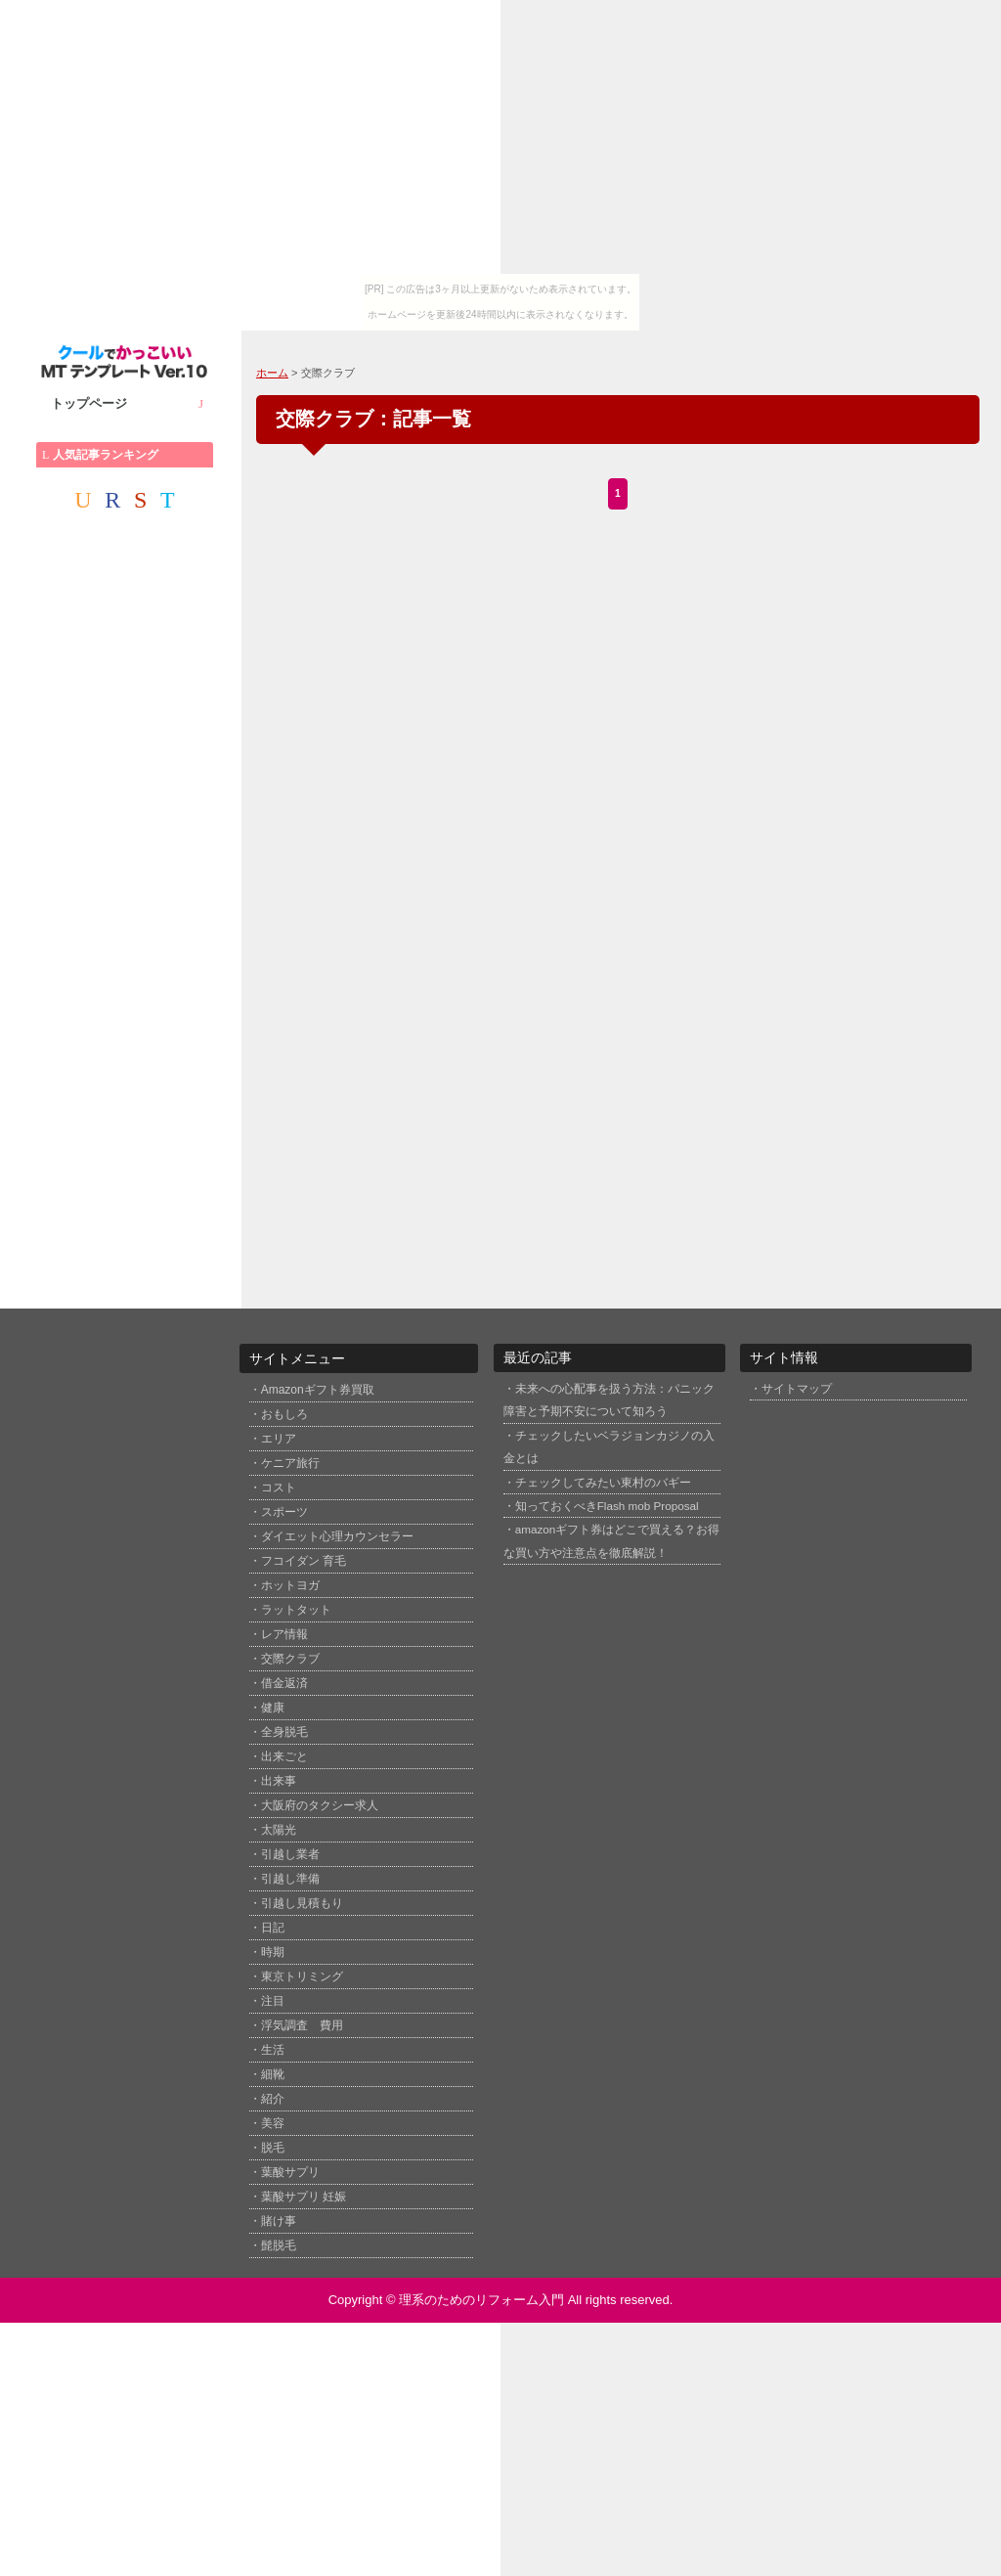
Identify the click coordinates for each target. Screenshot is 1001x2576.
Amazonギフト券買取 (317, 1390)
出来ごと (284, 1756)
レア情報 (284, 1634)
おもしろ (284, 1414)
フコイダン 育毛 (303, 1561)
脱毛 (272, 2147)
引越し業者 (290, 1854)
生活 (272, 2050)
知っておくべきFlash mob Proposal (607, 1505)
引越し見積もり (302, 1903)
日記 (272, 1927)
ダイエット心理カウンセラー (337, 1536)
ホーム (272, 372)
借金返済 (284, 1683)
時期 (272, 1952)
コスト (278, 1487)
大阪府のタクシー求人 (319, 1805)
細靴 (272, 2074)
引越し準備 (290, 1879)
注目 (272, 2001)
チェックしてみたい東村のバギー (603, 1482)
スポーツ (284, 1512)
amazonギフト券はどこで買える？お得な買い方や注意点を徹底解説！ (611, 1540)
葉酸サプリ (290, 2172)
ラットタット (296, 1610)
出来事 (278, 1781)
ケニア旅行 (290, 1463)
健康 (272, 1707)
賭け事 (278, 2221)
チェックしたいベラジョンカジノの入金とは (609, 1446)
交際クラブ (290, 1659)
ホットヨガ (290, 1585)
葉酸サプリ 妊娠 (303, 2196)
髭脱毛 (278, 2245)
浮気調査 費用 (302, 2025)
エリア (278, 1438)
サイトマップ (797, 1388)
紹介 (272, 2099)
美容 (272, 2123)
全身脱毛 (284, 1732)
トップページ (127, 404)
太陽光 (278, 1830)
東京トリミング (302, 1976)
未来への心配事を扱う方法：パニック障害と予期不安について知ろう (609, 1399)
